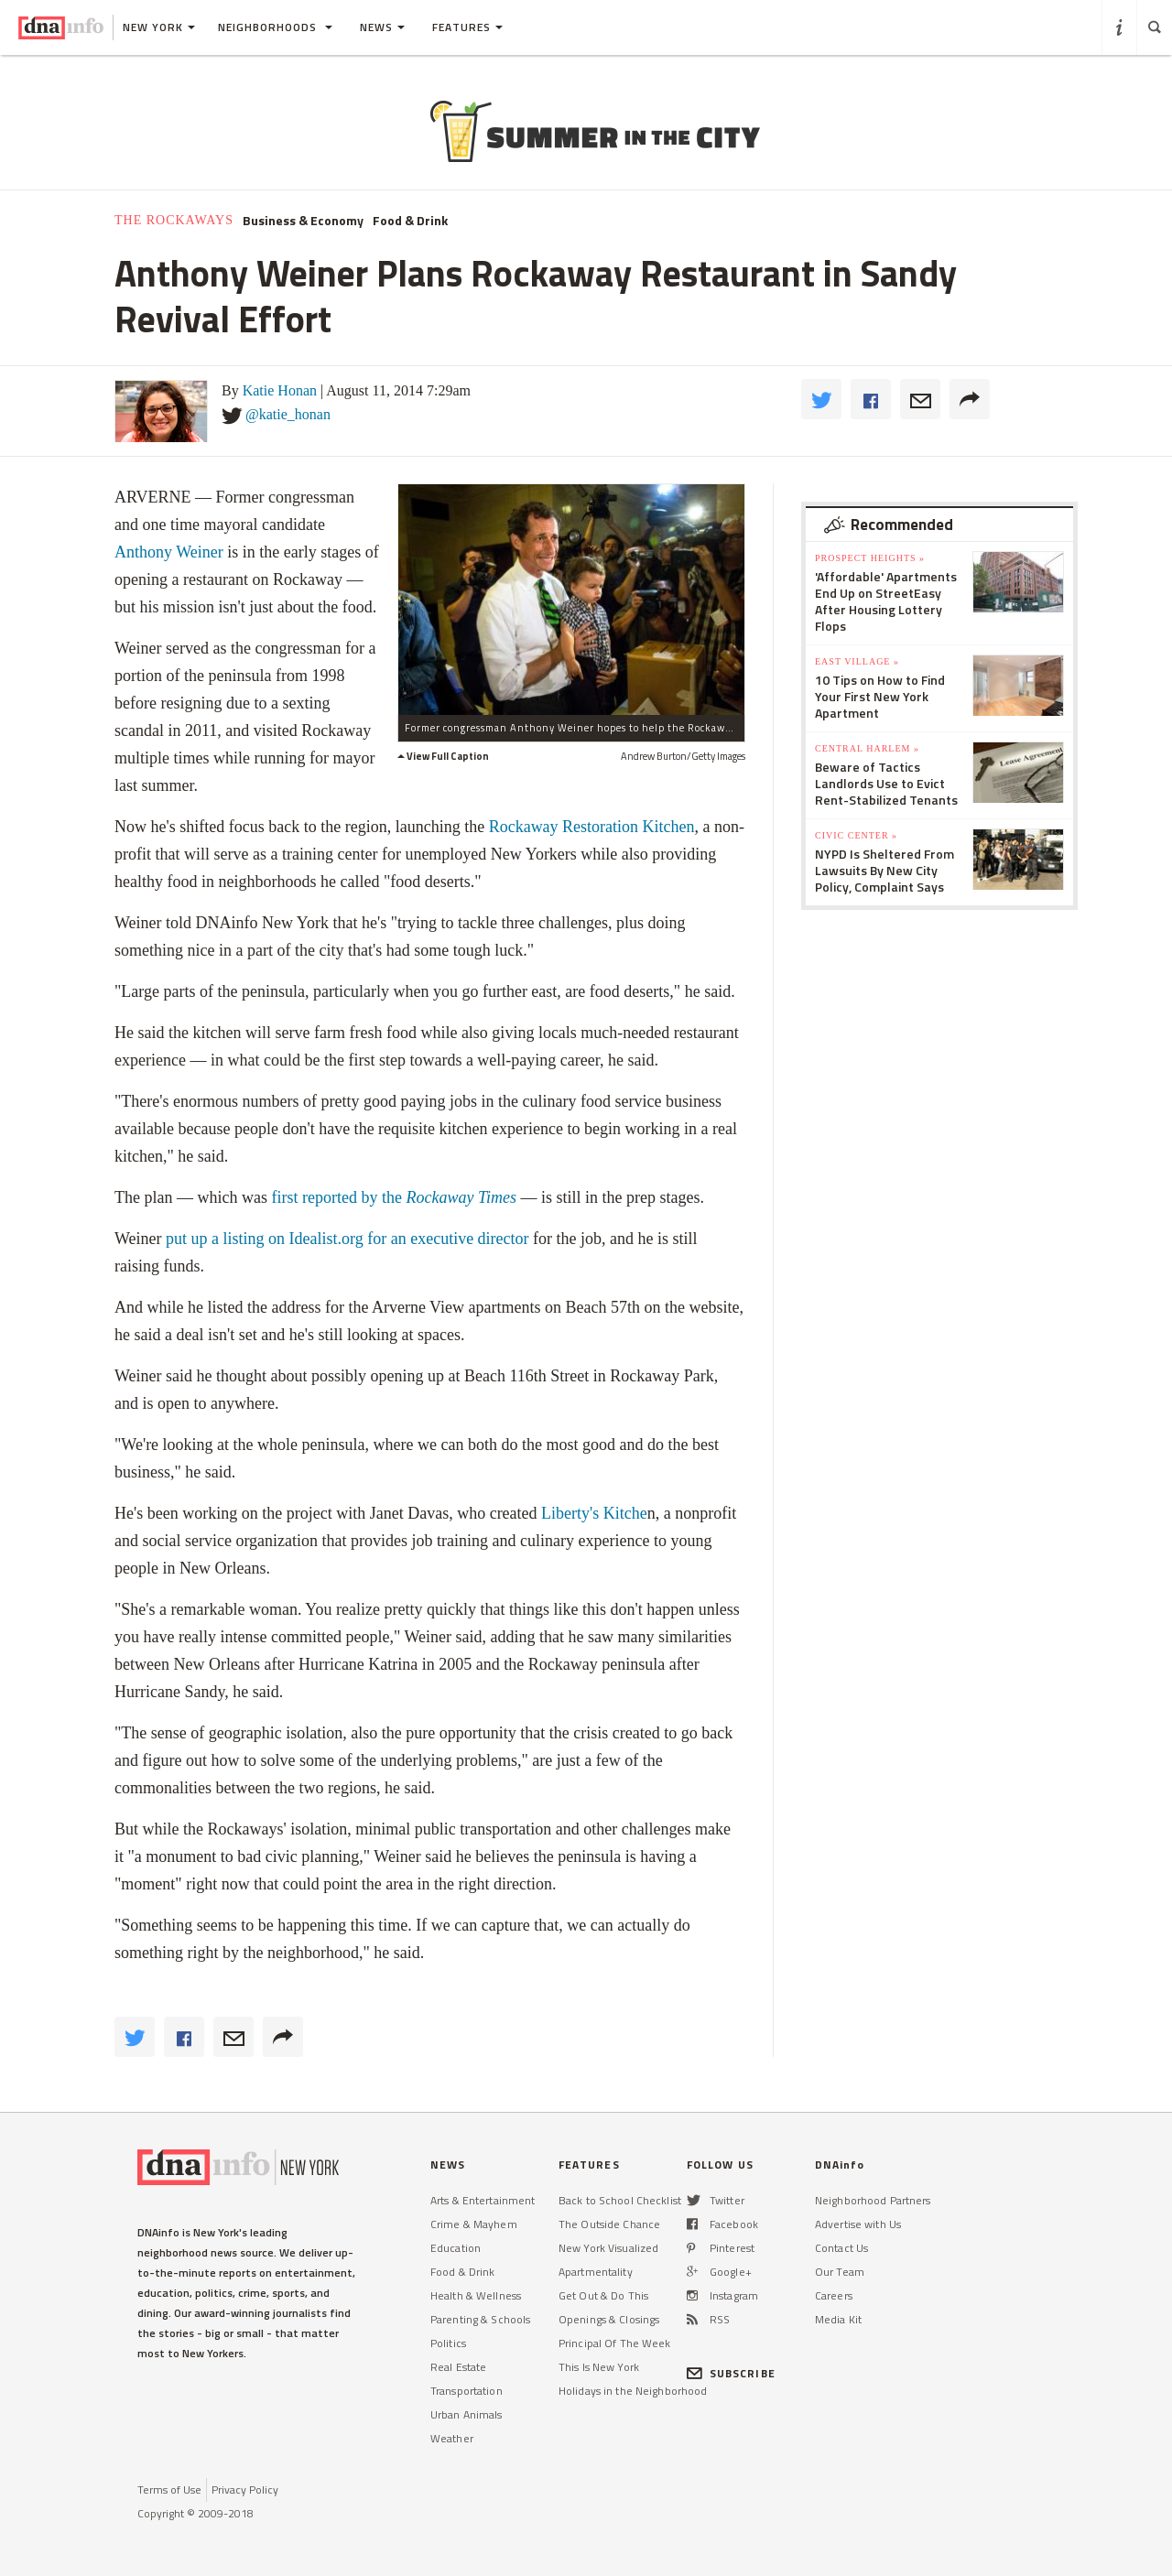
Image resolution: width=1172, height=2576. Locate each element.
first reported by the (393, 1197)
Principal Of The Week (615, 2343)
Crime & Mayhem (473, 2224)
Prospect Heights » (870, 558)
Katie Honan (280, 390)
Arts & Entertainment (482, 2200)
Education (455, 2248)
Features (467, 27)
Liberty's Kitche (594, 1513)
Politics (448, 2343)
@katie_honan (288, 414)
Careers (833, 2295)
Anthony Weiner (168, 552)
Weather (451, 2438)
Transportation (466, 2390)
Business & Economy (303, 220)
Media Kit (838, 2319)
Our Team (839, 2271)
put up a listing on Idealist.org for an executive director (347, 1238)
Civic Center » (856, 835)
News (382, 27)
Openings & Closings (609, 2319)
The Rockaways (173, 220)
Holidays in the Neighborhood (633, 2390)
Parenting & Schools (480, 2319)
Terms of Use (169, 2489)
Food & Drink (410, 220)
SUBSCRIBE (731, 2373)
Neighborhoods (275, 27)
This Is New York (599, 2367)
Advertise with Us (858, 2224)
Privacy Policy (245, 2489)
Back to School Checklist (620, 2200)
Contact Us (841, 2248)
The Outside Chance (609, 2224)
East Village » (857, 661)
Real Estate (458, 2367)
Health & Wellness (475, 2295)
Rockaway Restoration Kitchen (592, 826)
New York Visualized (608, 2248)
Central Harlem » (867, 748)
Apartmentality (596, 2271)
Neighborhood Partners (873, 2200)
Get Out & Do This (603, 2295)
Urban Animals (466, 2414)
